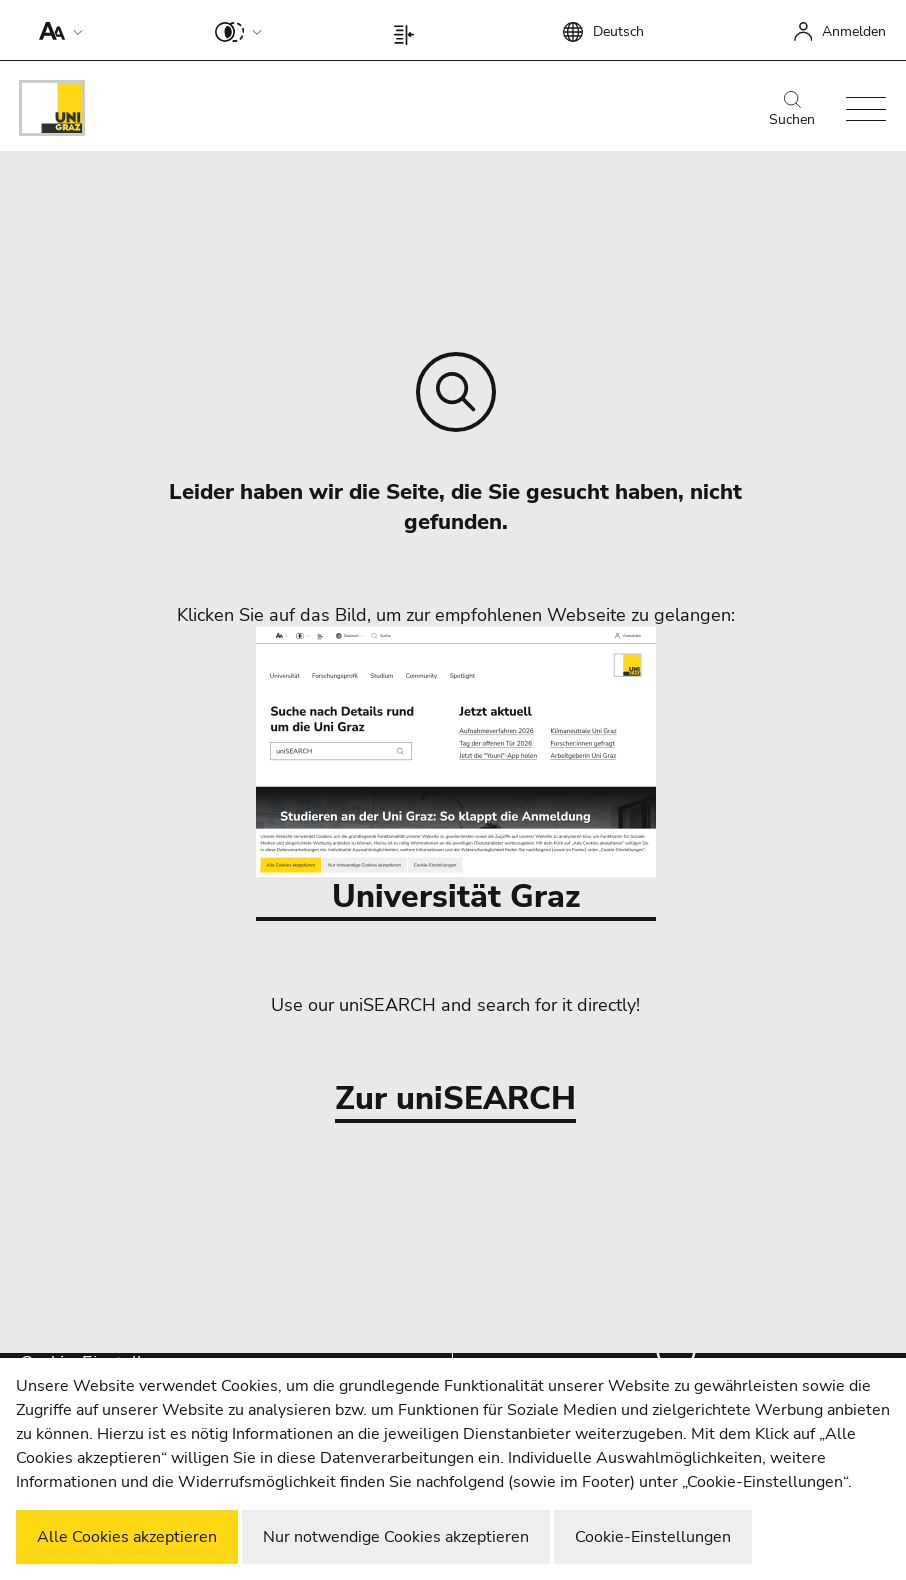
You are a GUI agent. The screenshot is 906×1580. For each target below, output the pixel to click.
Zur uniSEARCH (455, 1099)
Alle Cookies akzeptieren (127, 1537)
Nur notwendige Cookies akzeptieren (396, 1537)
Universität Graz (456, 772)
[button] (56, 30)
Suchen (792, 110)
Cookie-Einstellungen (653, 1537)
